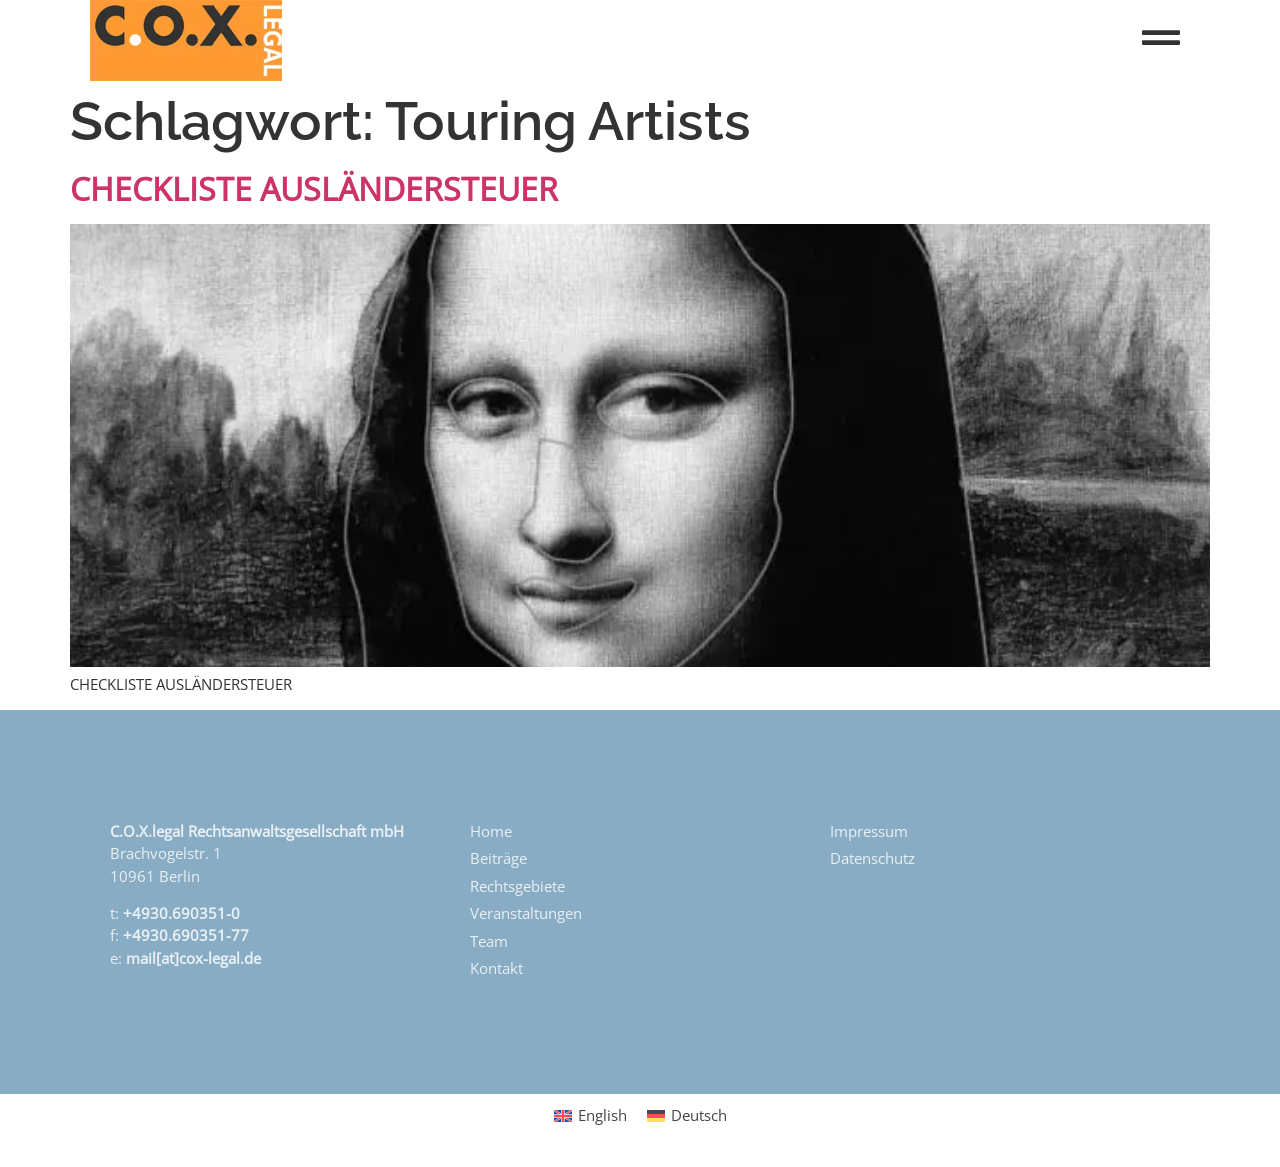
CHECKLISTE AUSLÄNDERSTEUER (314, 188)
